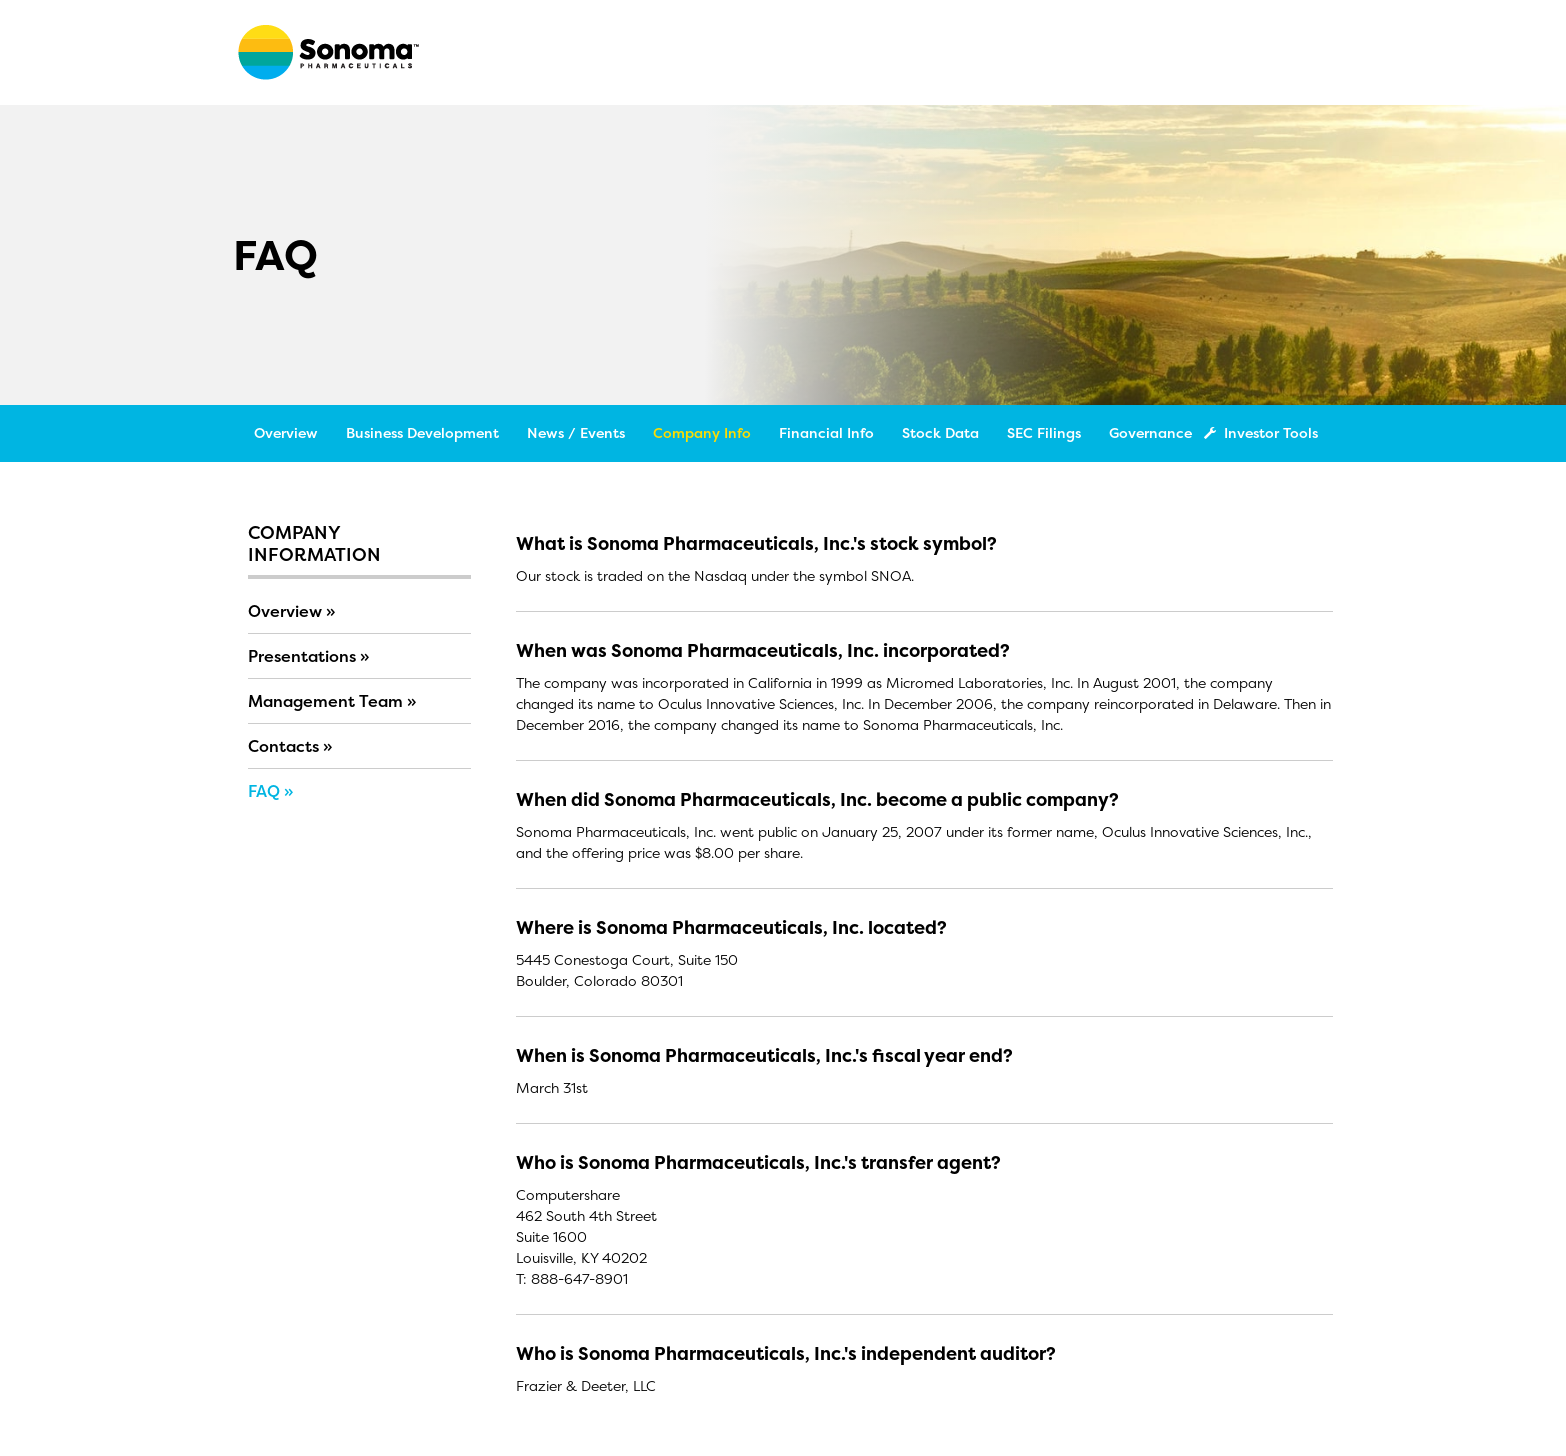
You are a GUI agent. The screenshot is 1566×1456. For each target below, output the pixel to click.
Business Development (422, 432)
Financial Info (826, 432)
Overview (286, 432)
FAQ (264, 791)
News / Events (576, 432)
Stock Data (940, 432)
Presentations (302, 656)
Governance (1150, 432)
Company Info (702, 432)
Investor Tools (1265, 432)
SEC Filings (1044, 432)
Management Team (325, 701)
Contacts (283, 746)
